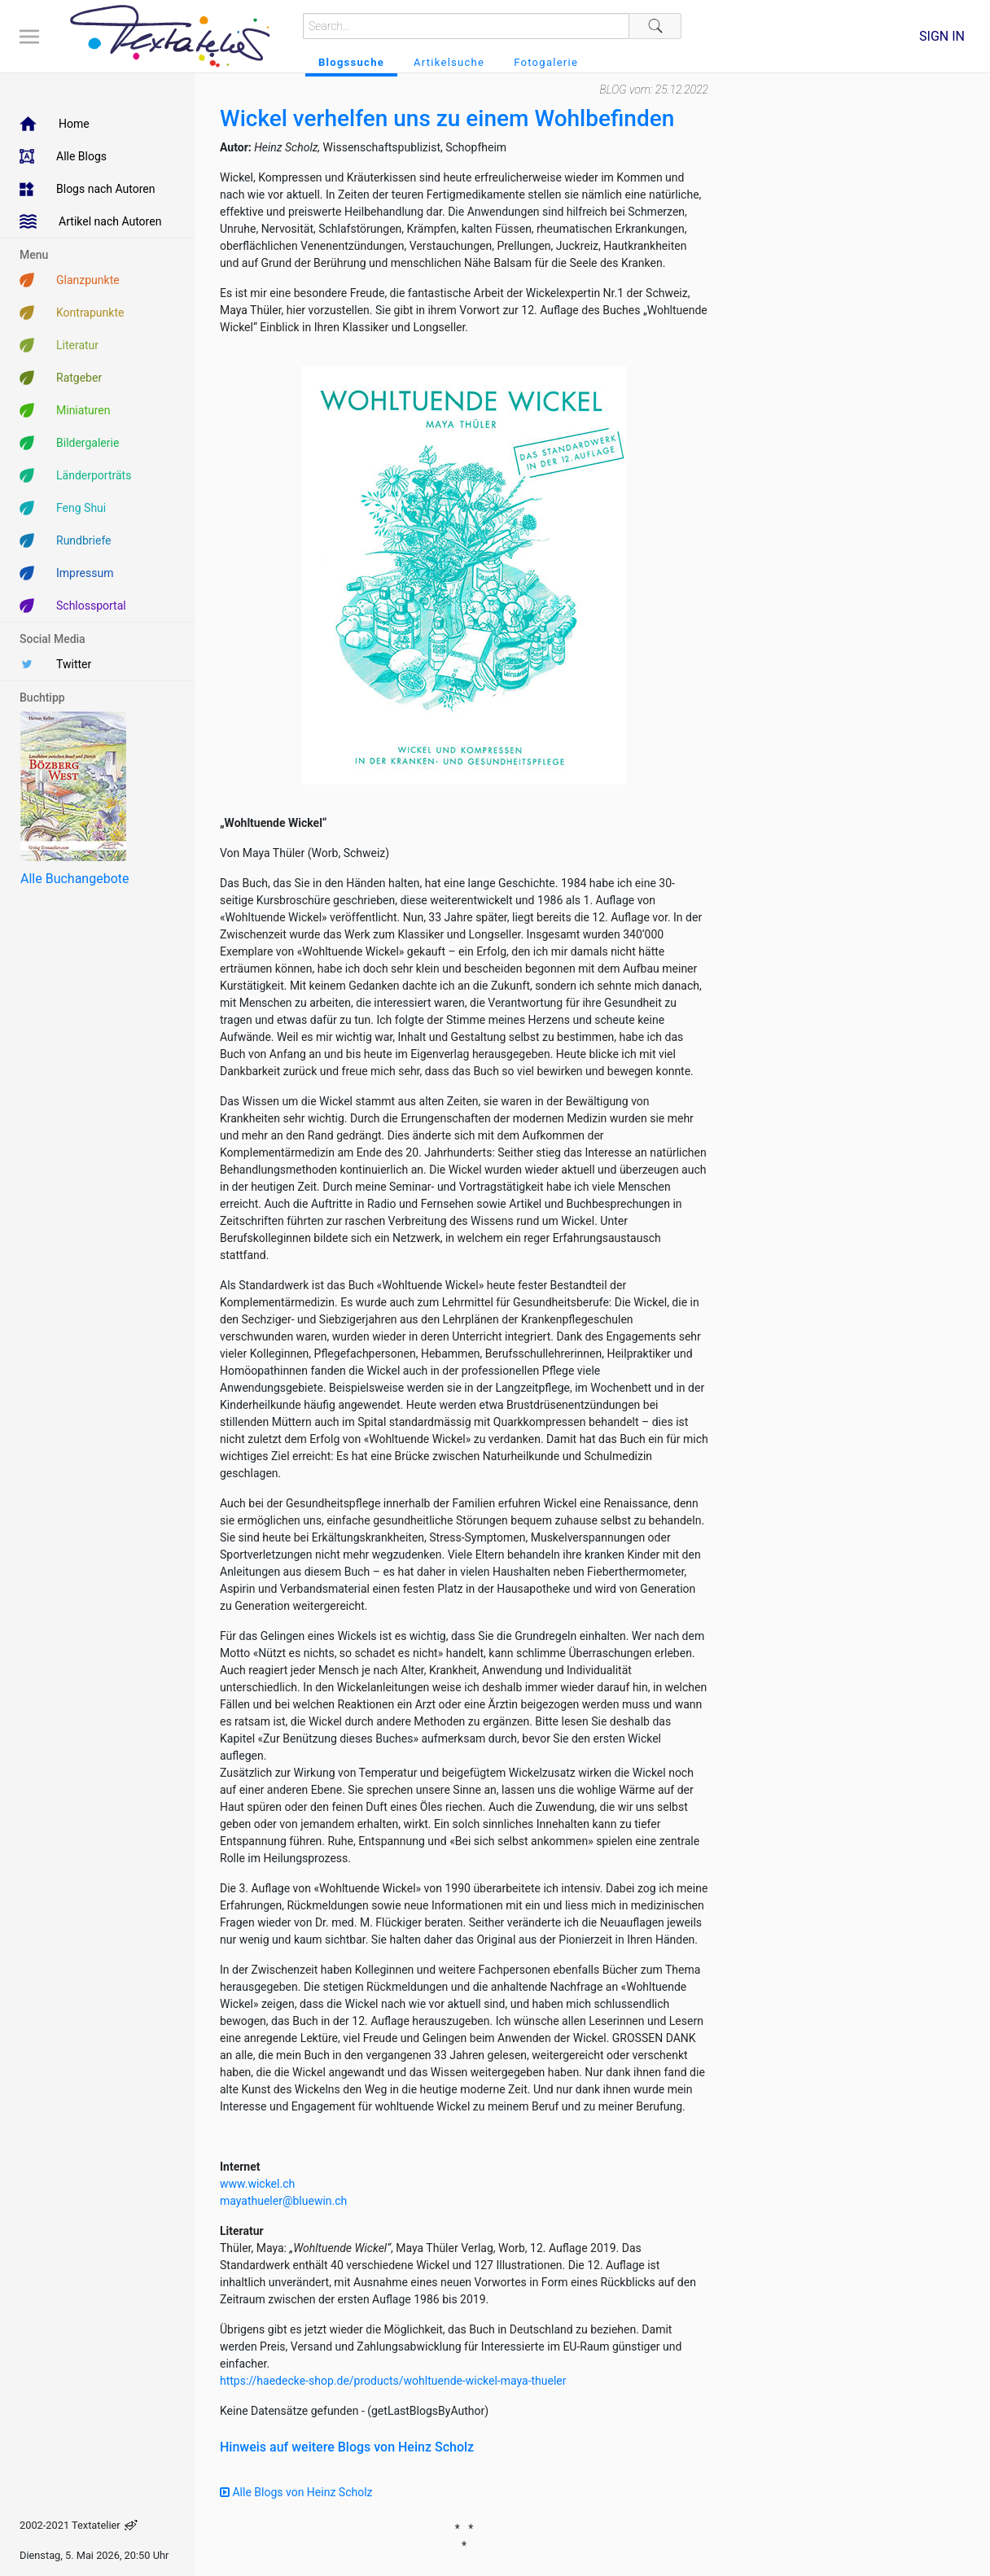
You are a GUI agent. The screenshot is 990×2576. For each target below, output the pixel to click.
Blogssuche (351, 62)
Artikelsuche (449, 62)
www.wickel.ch (257, 2183)
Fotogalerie (546, 62)
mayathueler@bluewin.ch (283, 2200)
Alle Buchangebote (74, 878)
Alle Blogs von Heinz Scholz (296, 2492)
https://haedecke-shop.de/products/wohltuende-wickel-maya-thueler (393, 2380)
